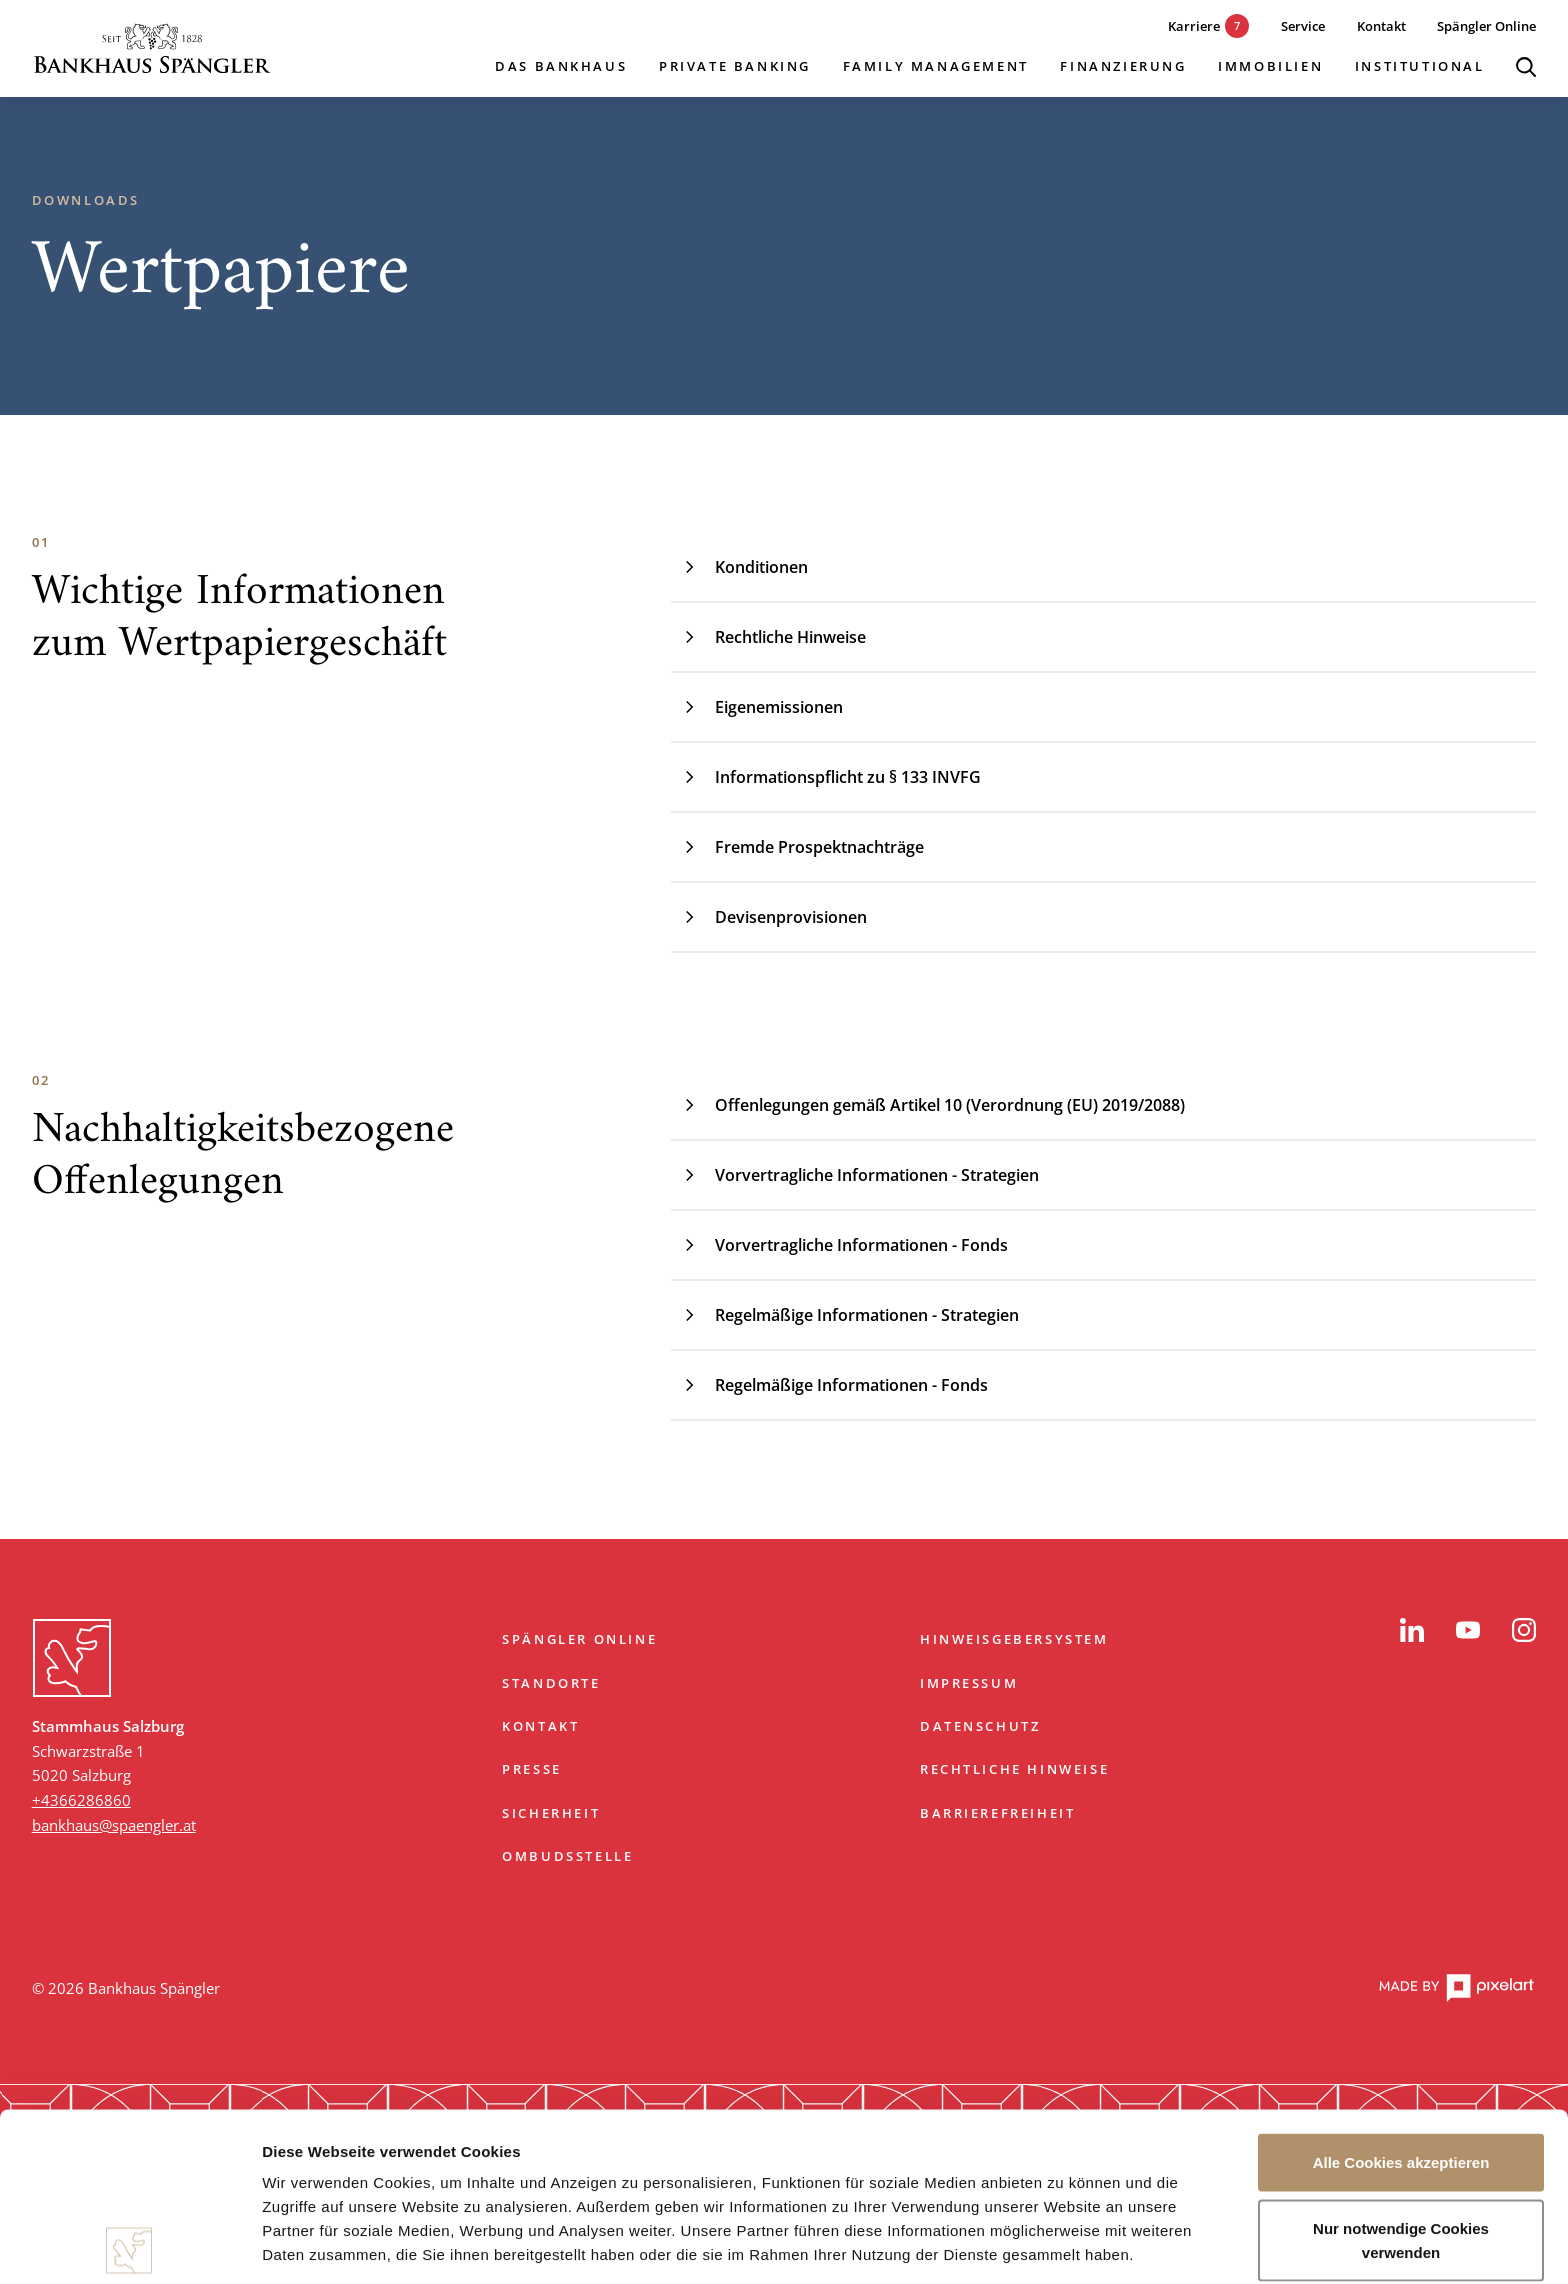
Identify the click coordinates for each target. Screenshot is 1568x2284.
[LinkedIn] (1412, 1630)
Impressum (969, 1683)
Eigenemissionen (757, 707)
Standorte (551, 1683)
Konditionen (739, 567)
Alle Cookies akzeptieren (1401, 1994)
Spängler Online (579, 1639)
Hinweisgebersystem (1014, 1639)
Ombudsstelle (567, 1856)
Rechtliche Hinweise (768, 637)
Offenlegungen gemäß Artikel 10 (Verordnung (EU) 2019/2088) (928, 1105)
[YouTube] (1468, 1630)
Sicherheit (551, 1813)
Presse (532, 1769)
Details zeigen (1063, 2244)
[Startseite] (152, 48)
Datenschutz (980, 1726)
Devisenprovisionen (769, 917)
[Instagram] (1524, 1630)
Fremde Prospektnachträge (797, 847)
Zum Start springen (784, 1563)
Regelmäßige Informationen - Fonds (829, 1385)
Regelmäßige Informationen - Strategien (845, 1315)
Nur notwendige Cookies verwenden (1401, 2071)
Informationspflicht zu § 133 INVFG (826, 777)
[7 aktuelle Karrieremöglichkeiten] (1194, 26)
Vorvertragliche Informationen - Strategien (855, 1175)
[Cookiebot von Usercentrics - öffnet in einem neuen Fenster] (129, 2245)
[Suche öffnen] (1526, 67)
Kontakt (540, 1726)
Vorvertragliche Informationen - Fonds (839, 1245)
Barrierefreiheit (998, 1813)
